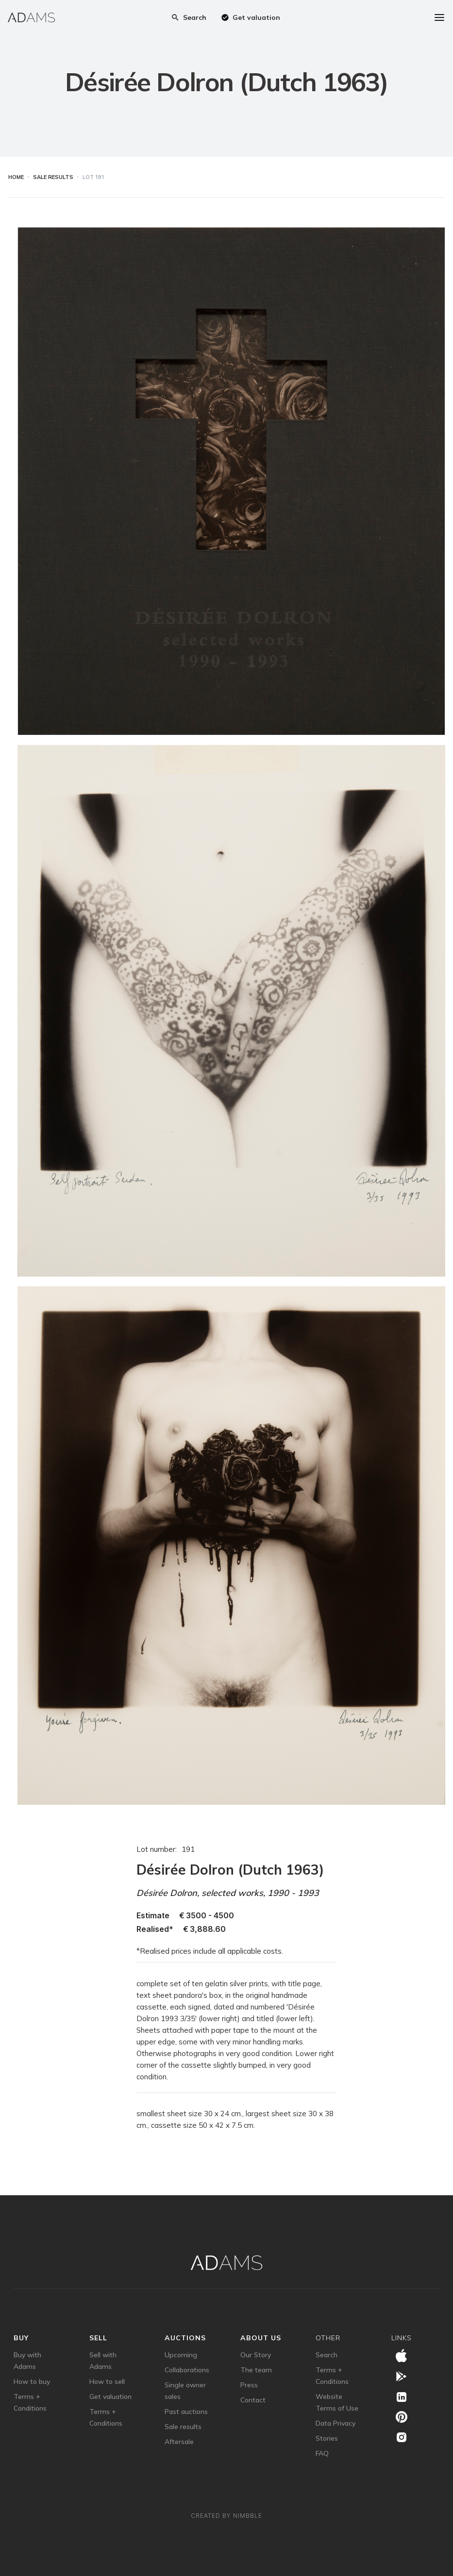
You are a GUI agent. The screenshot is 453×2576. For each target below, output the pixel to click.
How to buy (32, 2381)
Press (249, 2385)
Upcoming (181, 2354)
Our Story (255, 2354)
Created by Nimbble (226, 2515)
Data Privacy (335, 2423)
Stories (327, 2438)
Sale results (183, 2426)
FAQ (322, 2453)
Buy (21, 2337)
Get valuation (110, 2396)
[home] (31, 17)
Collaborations (187, 2369)
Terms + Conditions (30, 2402)
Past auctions (186, 2411)
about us (260, 2337)
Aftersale (179, 2441)
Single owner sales (185, 2391)
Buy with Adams (27, 2360)
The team (256, 2369)
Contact (253, 2400)
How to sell (107, 2381)
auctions (185, 2337)
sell (98, 2337)
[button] (393, 17)
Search (326, 2354)
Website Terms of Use (337, 2402)
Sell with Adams (103, 2360)
